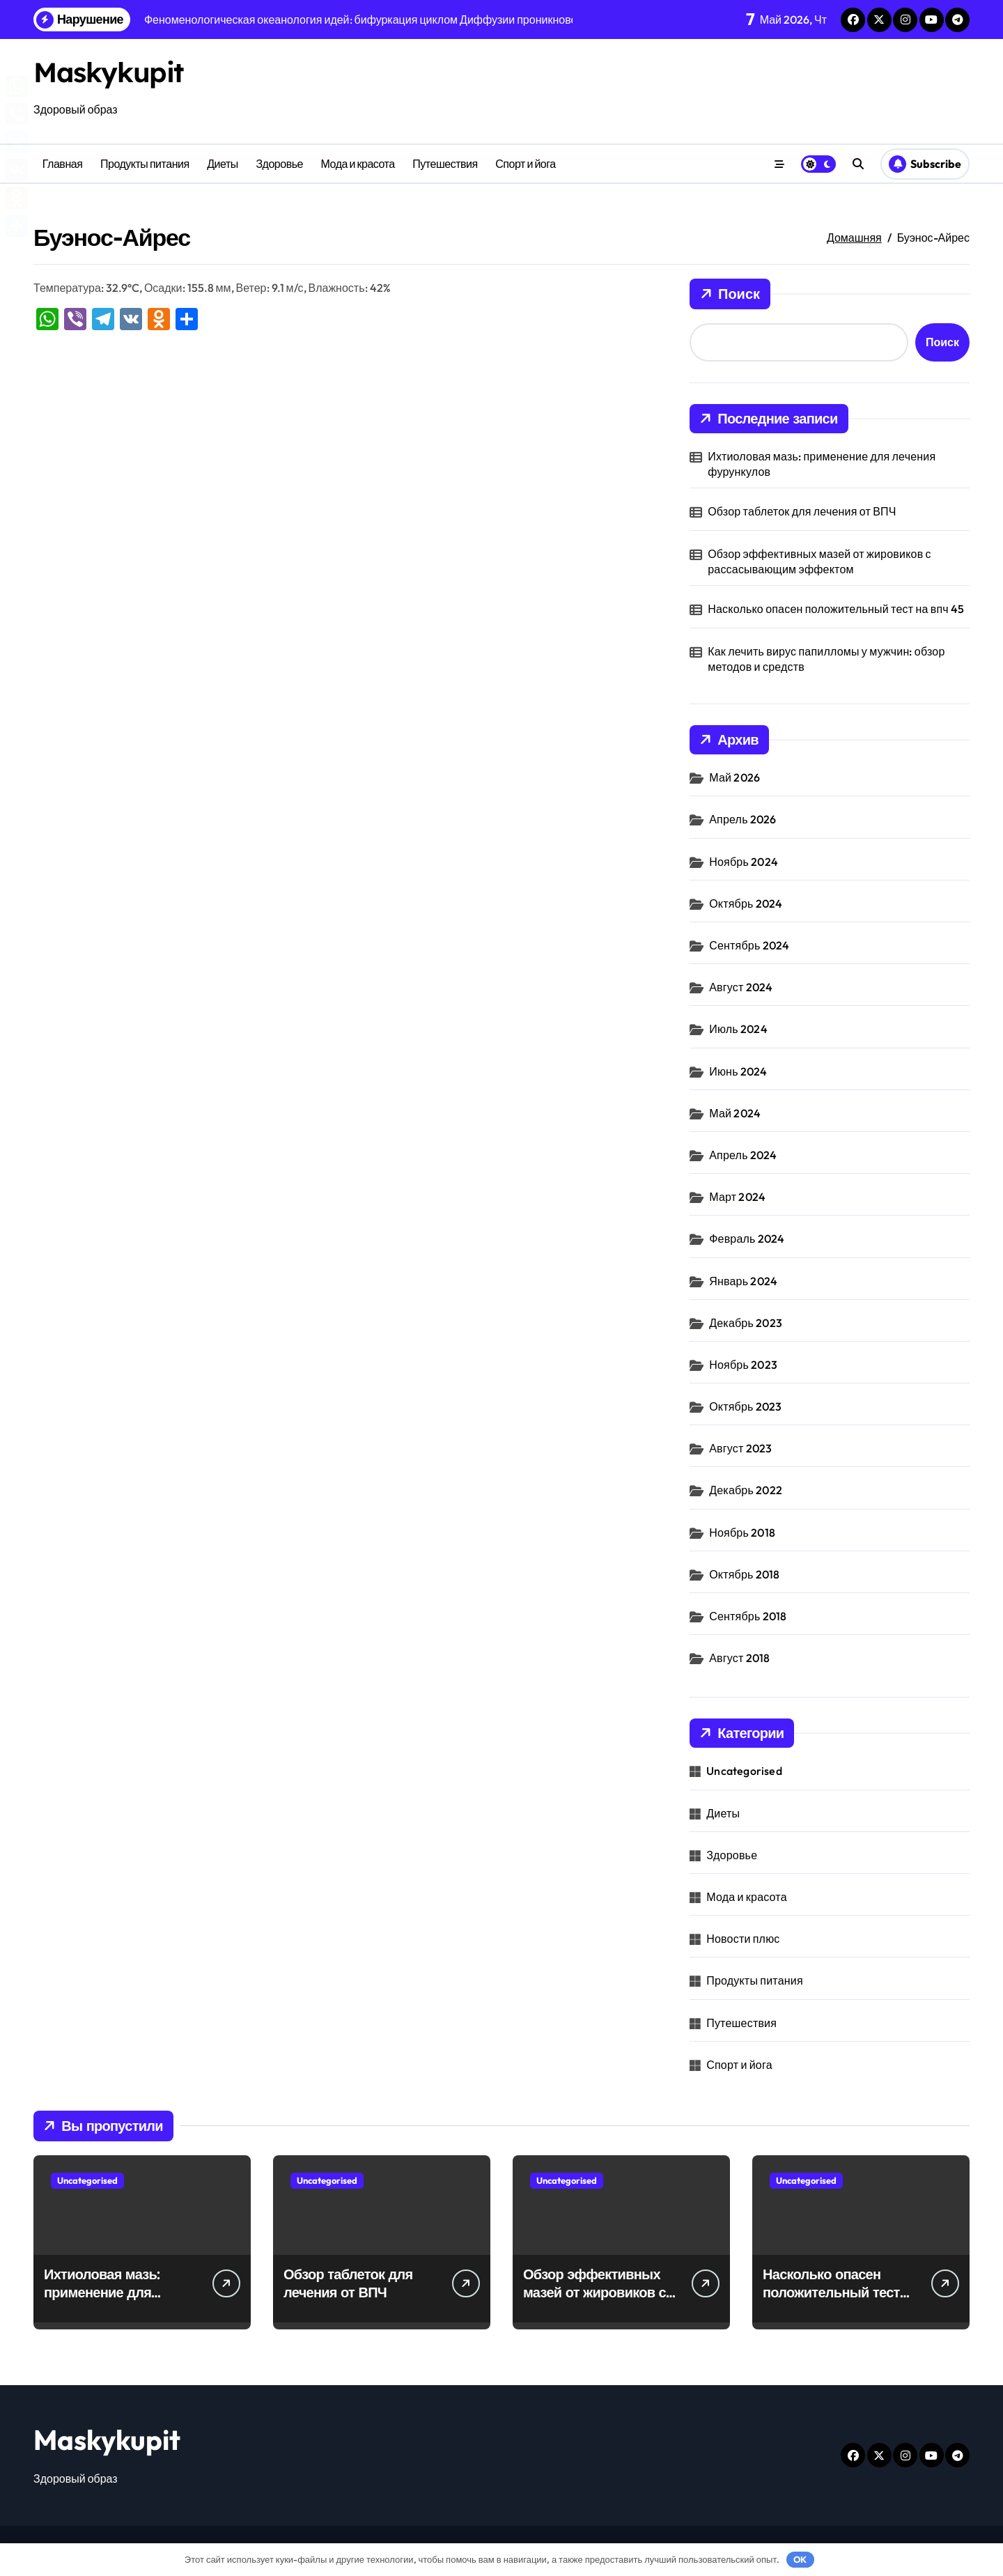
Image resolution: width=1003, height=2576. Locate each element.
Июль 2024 (738, 1029)
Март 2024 (737, 1197)
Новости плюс (742, 1939)
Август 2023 (740, 1448)
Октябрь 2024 (745, 903)
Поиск (730, 294)
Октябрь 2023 (745, 1406)
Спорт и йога (525, 164)
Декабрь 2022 (745, 1490)
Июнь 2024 (738, 1071)
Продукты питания (144, 164)
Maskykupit (109, 71)
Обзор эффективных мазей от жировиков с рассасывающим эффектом (819, 561)
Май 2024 (735, 1113)
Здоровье (279, 164)
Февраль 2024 (746, 1239)
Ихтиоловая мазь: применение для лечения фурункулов (821, 464)
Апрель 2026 (742, 819)
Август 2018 (739, 1658)
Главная (62, 164)
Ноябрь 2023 (743, 1365)
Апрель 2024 (743, 1155)
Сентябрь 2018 (747, 1616)
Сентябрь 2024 (749, 945)
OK (800, 2559)
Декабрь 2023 (745, 1323)
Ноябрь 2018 (742, 1532)
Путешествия (444, 164)
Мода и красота (358, 164)
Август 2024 (740, 987)
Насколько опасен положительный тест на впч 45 (836, 609)
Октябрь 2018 (744, 1574)
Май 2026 (734, 777)
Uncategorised (744, 1771)
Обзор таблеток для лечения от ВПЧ (802, 511)
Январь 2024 (743, 1281)
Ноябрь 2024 (743, 862)
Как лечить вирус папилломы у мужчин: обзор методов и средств (826, 659)
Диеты (222, 164)
